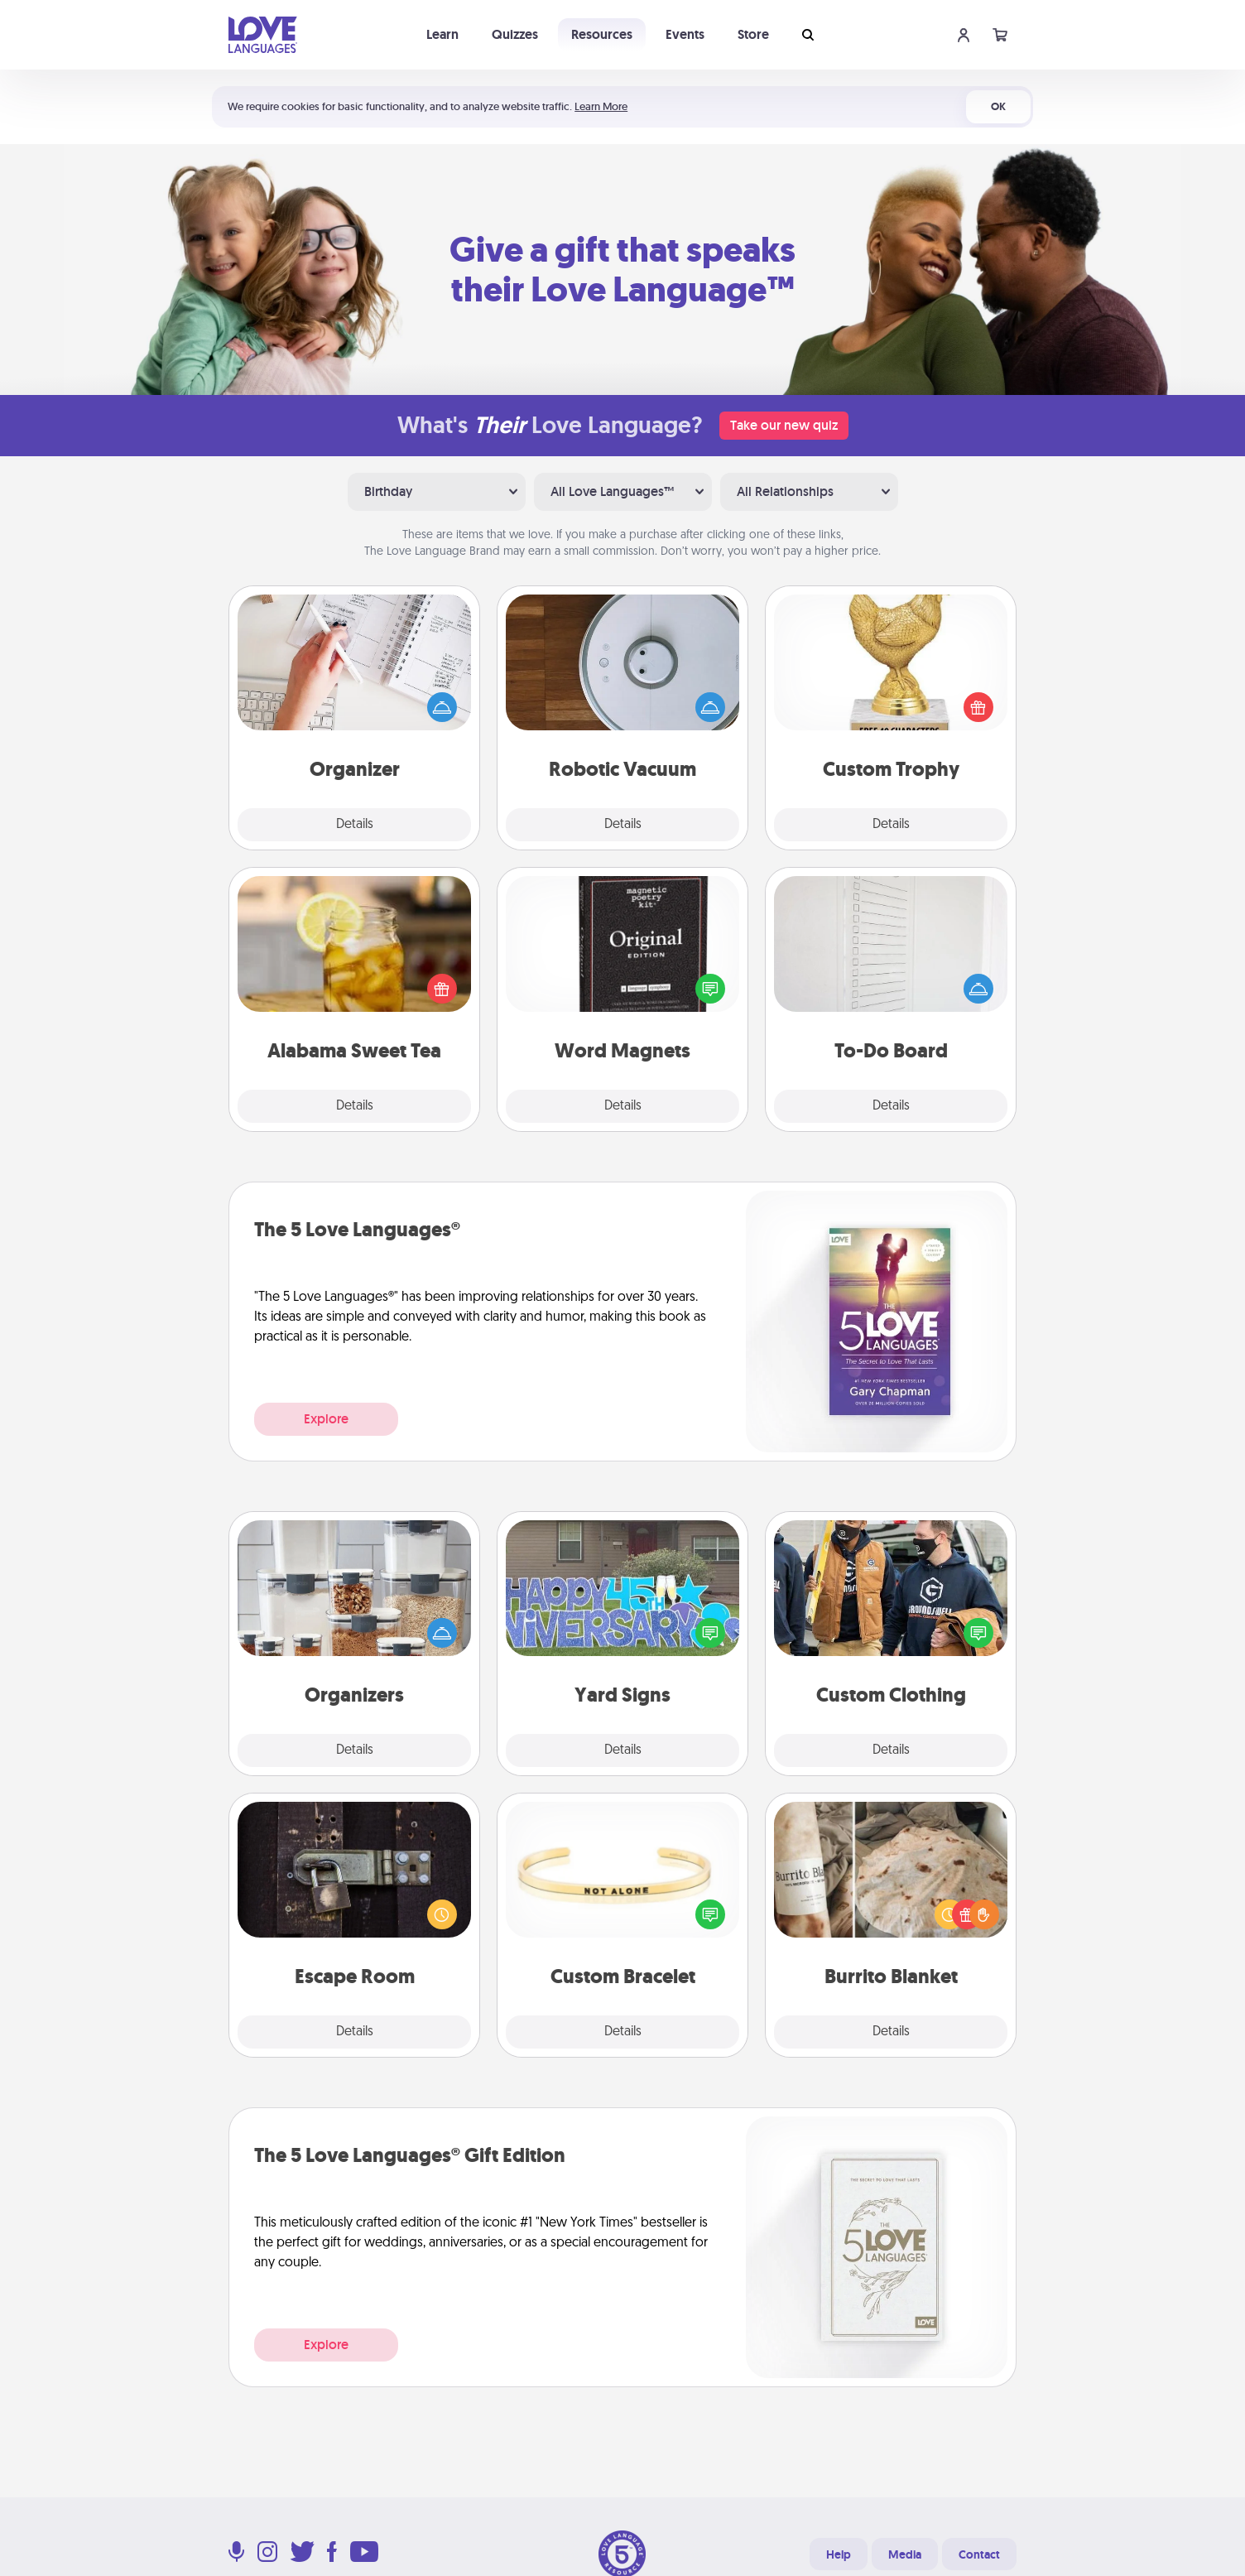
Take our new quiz (784, 425)
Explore (326, 1419)
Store (753, 34)
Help (838, 2554)
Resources (601, 34)
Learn (442, 34)
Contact (979, 2554)
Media (904, 2554)
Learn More (600, 106)
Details (354, 824)
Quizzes (515, 34)
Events (685, 34)
